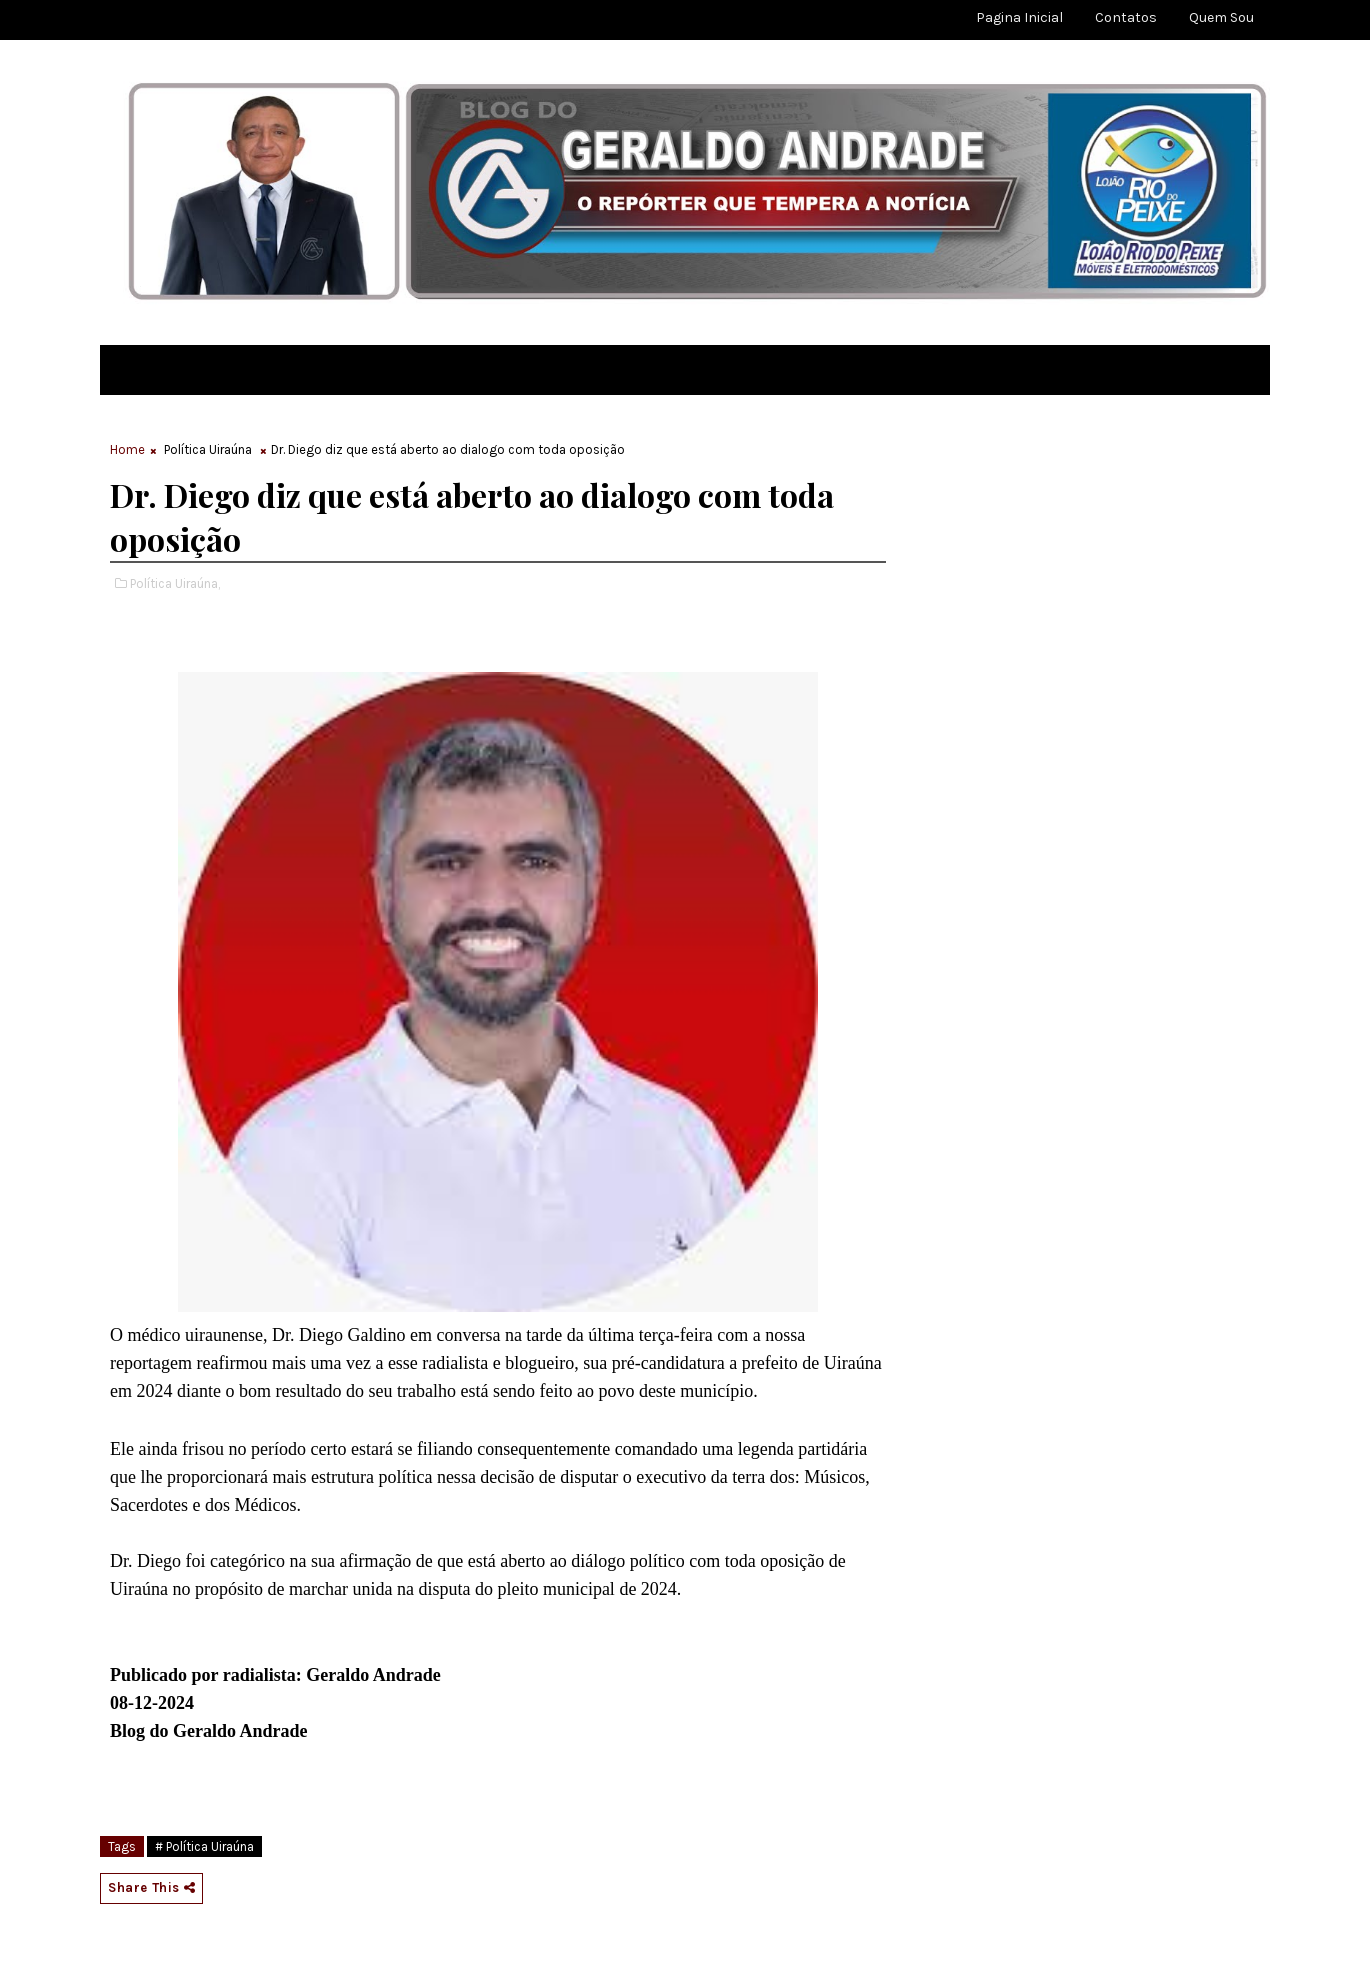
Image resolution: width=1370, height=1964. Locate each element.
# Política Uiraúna (204, 1846)
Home (127, 449)
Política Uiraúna (208, 449)
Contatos (1126, 17)
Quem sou (1221, 17)
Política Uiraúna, (175, 583)
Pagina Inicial (1019, 17)
